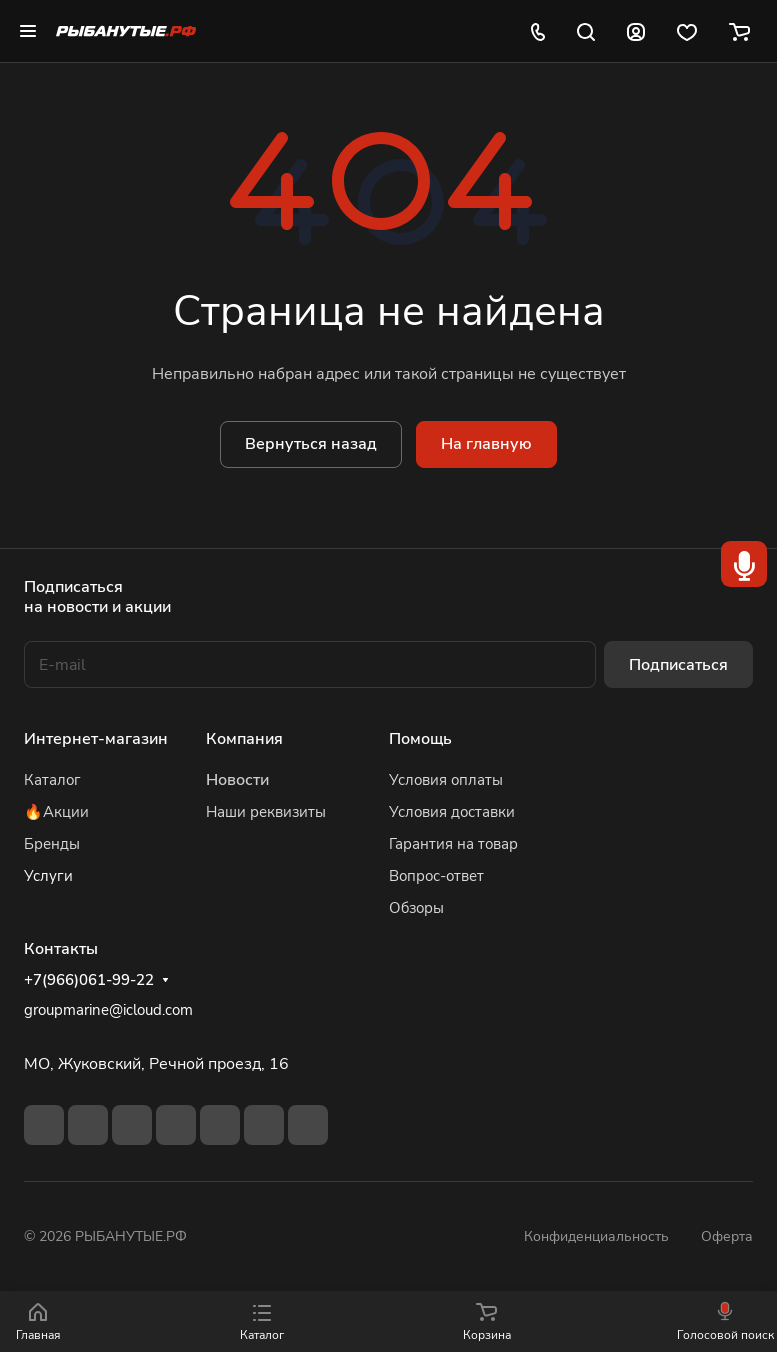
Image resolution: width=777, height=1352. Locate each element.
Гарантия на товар (453, 844)
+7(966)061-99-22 (89, 980)
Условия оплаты (446, 780)
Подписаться (678, 665)
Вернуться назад (311, 444)
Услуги (48, 876)
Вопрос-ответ (436, 876)
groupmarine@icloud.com (108, 1010)
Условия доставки (452, 812)
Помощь (420, 739)
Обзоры (416, 908)
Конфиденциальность (596, 1236)
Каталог (52, 780)
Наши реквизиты (266, 812)
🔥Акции (56, 812)
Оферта (727, 1236)
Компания (244, 739)
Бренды (52, 844)
